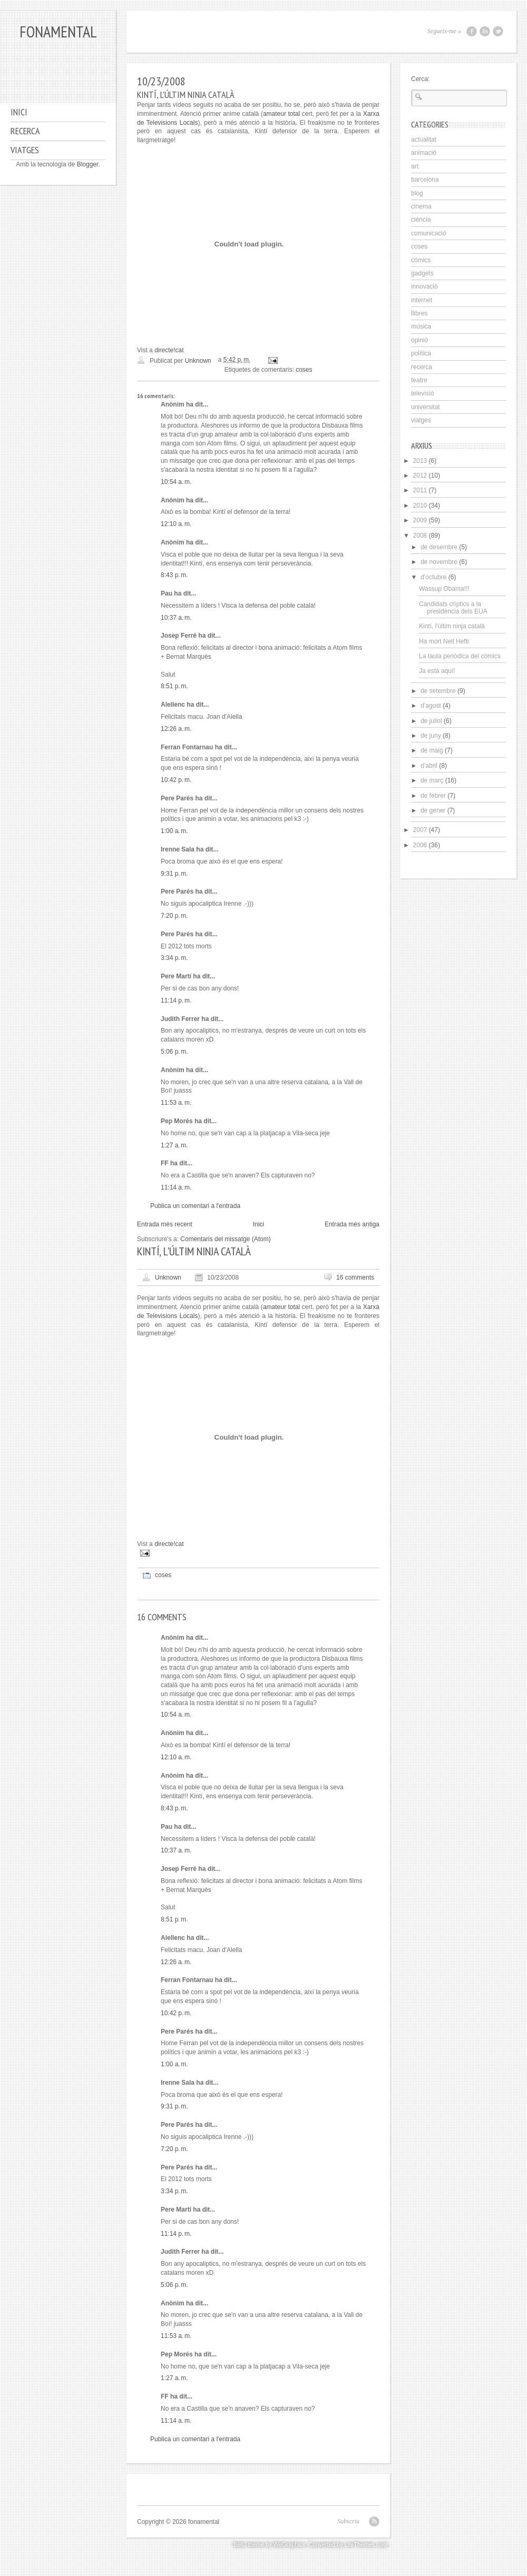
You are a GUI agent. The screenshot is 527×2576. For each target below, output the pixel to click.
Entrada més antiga (352, 1224)
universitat (425, 407)
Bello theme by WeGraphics (269, 2544)
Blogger (88, 164)
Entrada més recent (164, 1224)
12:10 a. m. (176, 524)
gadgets (422, 273)
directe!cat (168, 350)
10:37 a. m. (176, 617)
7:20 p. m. (174, 915)
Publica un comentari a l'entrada (195, 1206)
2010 (420, 505)
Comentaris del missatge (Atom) (225, 1239)
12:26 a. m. (176, 728)
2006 (420, 845)
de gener (433, 810)
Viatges (25, 150)
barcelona (425, 179)
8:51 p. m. (174, 686)
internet (421, 300)
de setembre (438, 691)
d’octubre (433, 577)
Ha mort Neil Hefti (444, 641)
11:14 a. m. (176, 1187)
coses (304, 369)
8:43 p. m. (174, 575)
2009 (420, 520)
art (414, 166)
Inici (19, 112)
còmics (421, 260)
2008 (420, 535)
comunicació (428, 233)
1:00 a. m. (174, 831)
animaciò (423, 152)
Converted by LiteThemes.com (347, 2544)
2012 (420, 475)
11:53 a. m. (176, 1102)
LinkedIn (485, 31)
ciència (421, 219)
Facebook (471, 31)
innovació (424, 286)
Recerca (25, 131)
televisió (422, 393)
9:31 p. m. (174, 873)
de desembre (439, 547)
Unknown (168, 1277)
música (421, 326)
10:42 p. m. (176, 780)
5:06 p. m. (174, 1051)
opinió (419, 340)
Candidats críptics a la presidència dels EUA (453, 607)
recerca (421, 367)
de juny (431, 735)
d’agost (431, 705)
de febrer (433, 795)
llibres (419, 313)
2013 (420, 460)
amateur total (281, 113)
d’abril (429, 765)
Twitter (498, 31)
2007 (420, 830)
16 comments (355, 1277)
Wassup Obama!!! (444, 588)
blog (417, 193)
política (421, 353)
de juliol (431, 721)
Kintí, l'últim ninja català (452, 626)
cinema (421, 206)
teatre (419, 380)
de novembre (439, 562)
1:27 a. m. (174, 1145)
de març (432, 780)
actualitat (423, 139)
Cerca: (420, 79)
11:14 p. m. (176, 1000)
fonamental (58, 31)
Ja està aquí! (437, 671)
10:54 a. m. (176, 482)
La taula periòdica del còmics (460, 656)
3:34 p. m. (174, 958)
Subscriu (348, 2521)
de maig (432, 750)
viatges (421, 420)
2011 (420, 490)
